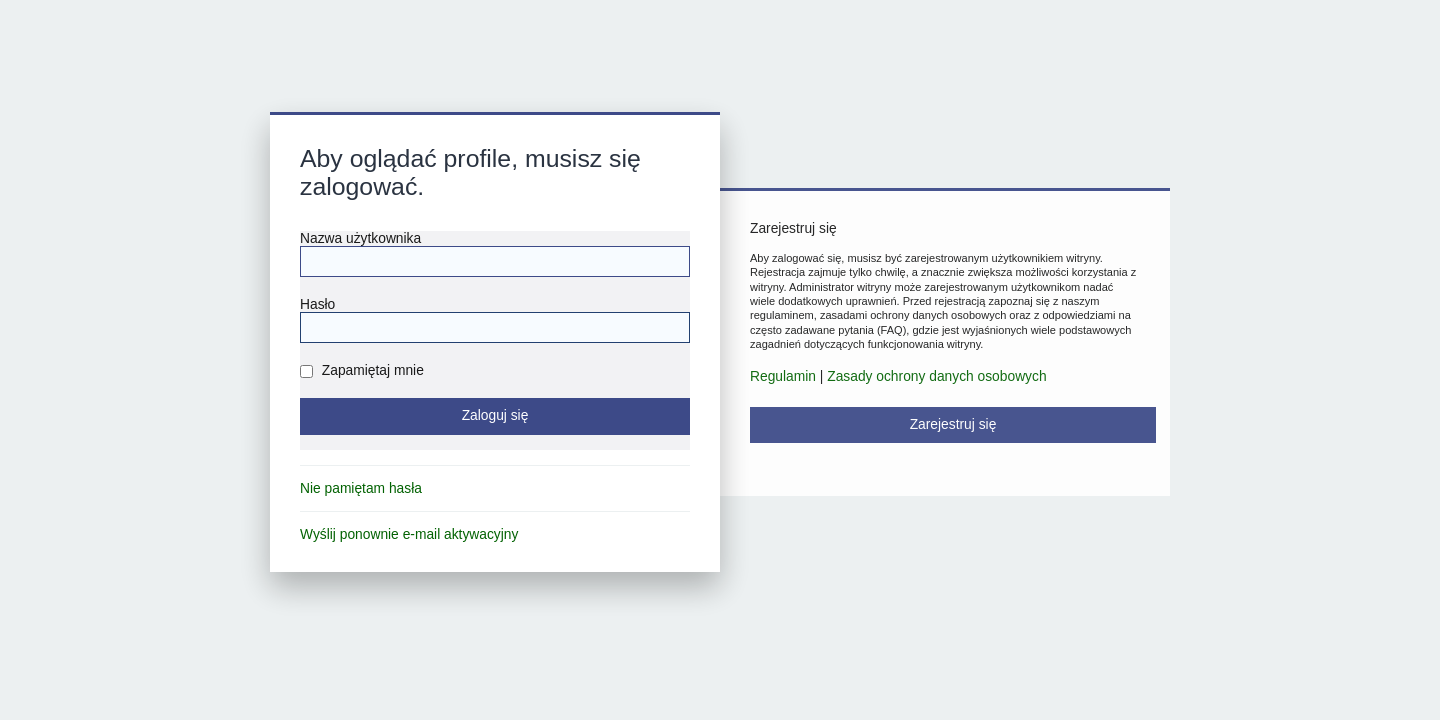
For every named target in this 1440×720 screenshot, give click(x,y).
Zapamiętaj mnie (362, 370)
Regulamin (783, 376)
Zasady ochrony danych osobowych (936, 376)
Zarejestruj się (953, 424)
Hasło (317, 304)
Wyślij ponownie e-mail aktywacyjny (409, 534)
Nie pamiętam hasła (361, 488)
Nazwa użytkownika (360, 238)
